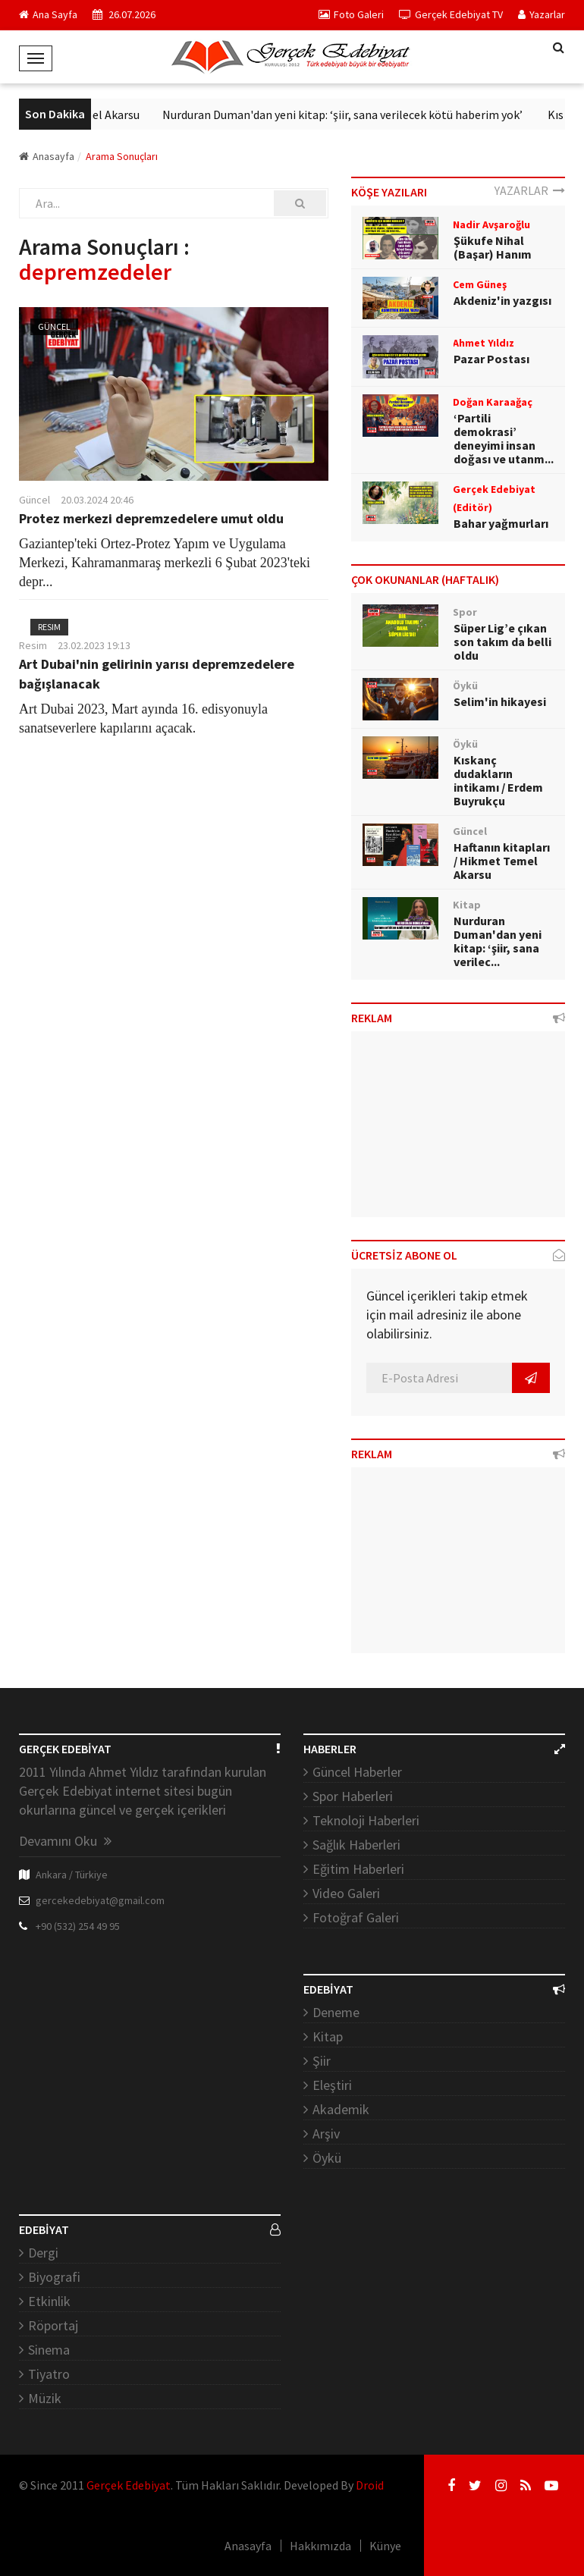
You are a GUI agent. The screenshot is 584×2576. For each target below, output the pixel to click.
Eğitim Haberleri (358, 1869)
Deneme (336, 2012)
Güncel (54, 326)
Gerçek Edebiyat (128, 2485)
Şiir (321, 2060)
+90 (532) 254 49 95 (78, 1926)
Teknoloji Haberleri (365, 1820)
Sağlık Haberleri (356, 1844)
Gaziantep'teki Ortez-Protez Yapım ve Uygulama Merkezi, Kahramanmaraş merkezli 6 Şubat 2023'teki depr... (164, 562)
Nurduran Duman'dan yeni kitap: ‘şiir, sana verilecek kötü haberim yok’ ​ (377, 114)
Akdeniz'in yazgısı (502, 300)
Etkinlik (49, 2301)
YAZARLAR (530, 190)
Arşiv (326, 2133)
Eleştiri (332, 2085)
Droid (370, 2485)
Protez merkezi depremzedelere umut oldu (151, 518)
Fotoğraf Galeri (355, 1917)
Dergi (43, 2252)
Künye (385, 2546)
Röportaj (53, 2325)
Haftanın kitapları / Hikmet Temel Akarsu (502, 860)
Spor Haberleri (352, 1796)
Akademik (340, 2109)
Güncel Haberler (357, 1772)
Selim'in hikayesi (500, 701)
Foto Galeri (351, 14)
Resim (49, 626)
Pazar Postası (491, 358)
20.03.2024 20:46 (97, 500)
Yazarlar (541, 14)
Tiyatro (49, 2374)
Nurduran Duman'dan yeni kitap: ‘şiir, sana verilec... (498, 941)
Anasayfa (46, 156)
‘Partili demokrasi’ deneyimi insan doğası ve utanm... (504, 438)
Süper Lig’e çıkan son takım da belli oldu (502, 641)
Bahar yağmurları (501, 523)
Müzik (44, 2398)
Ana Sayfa (48, 14)
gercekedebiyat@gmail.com (100, 1900)
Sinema (49, 2349)
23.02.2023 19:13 (94, 645)
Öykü (326, 2158)
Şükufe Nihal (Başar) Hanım (493, 247)
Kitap (327, 2036)
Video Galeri (346, 1893)
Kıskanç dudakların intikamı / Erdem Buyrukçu (498, 780)
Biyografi (54, 2277)
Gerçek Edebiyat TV (451, 14)
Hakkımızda (320, 2546)
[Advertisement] (458, 1130)
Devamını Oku (65, 1841)
